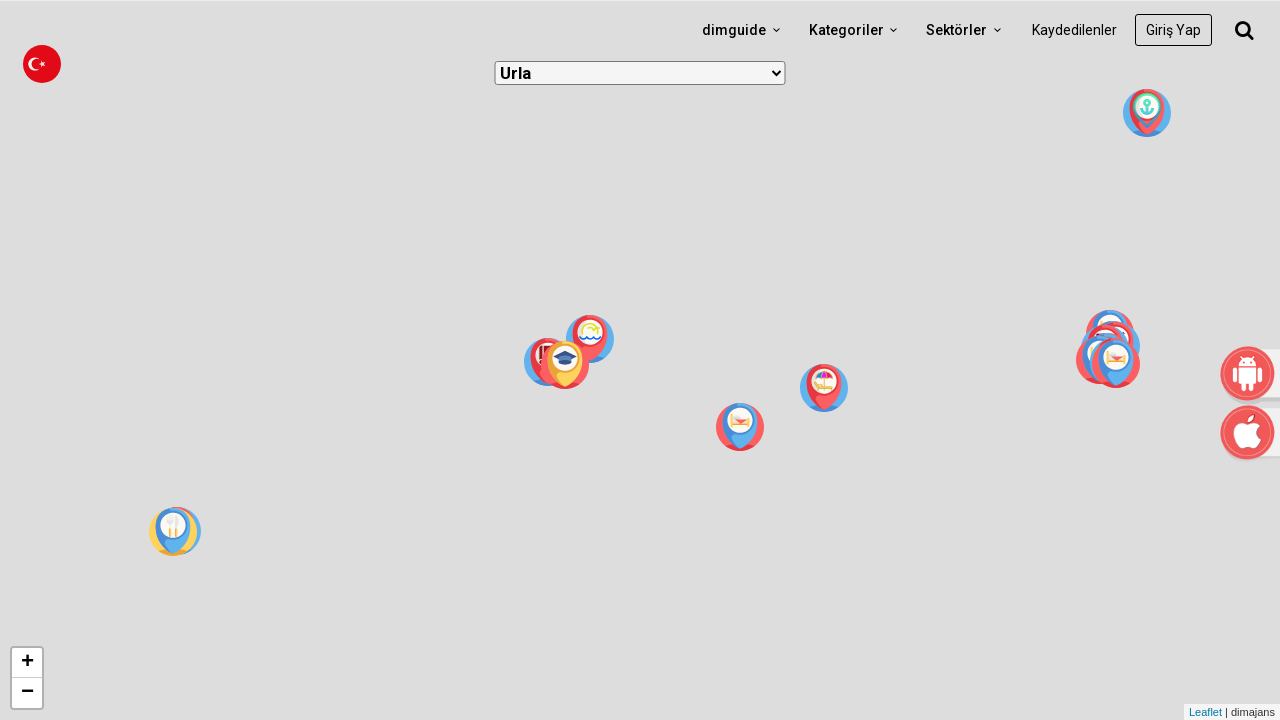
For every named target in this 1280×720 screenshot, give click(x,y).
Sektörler (966, 30)
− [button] (27, 693)
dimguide (744, 30)
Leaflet (1205, 712)
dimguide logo (110, 30)
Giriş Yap (1173, 30)
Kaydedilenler (1074, 30)
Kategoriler (856, 30)
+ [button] (27, 663)
